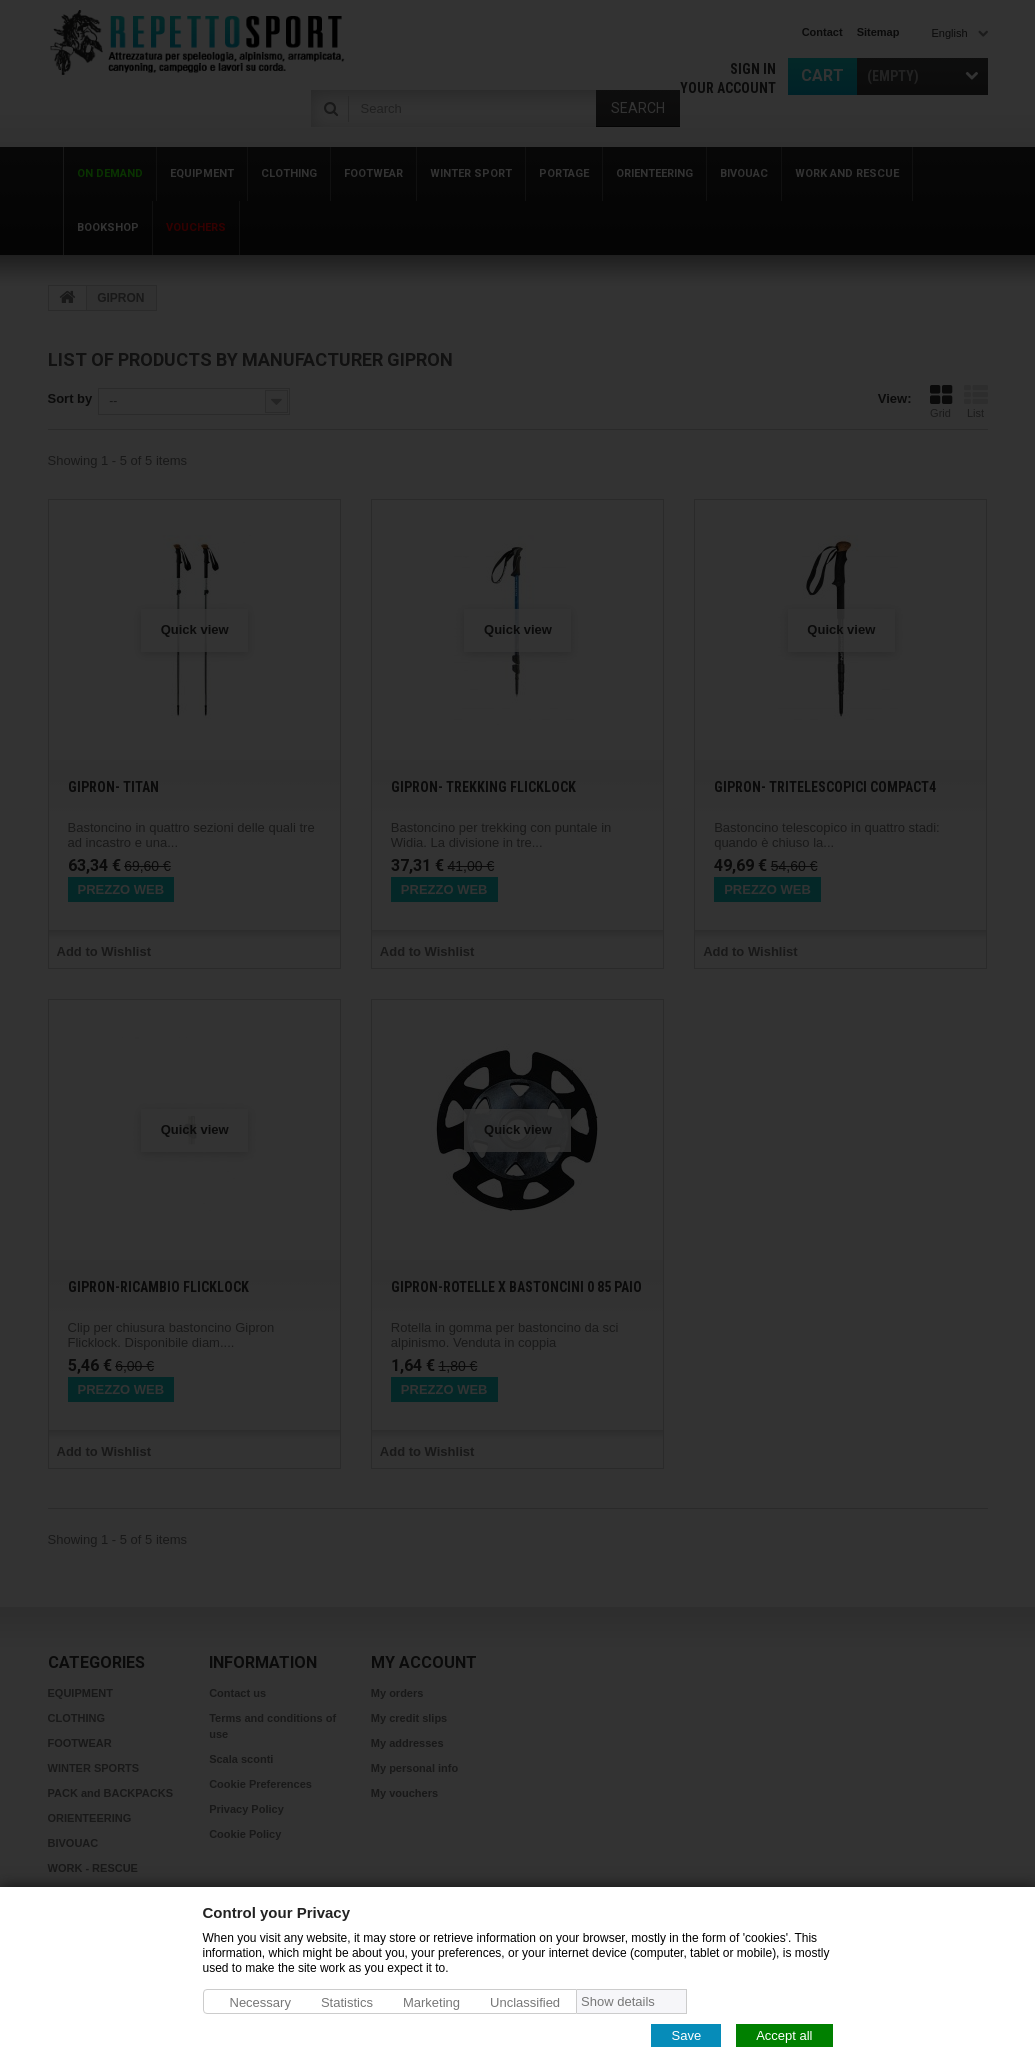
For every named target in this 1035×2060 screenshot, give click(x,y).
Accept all (784, 2034)
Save (686, 2034)
